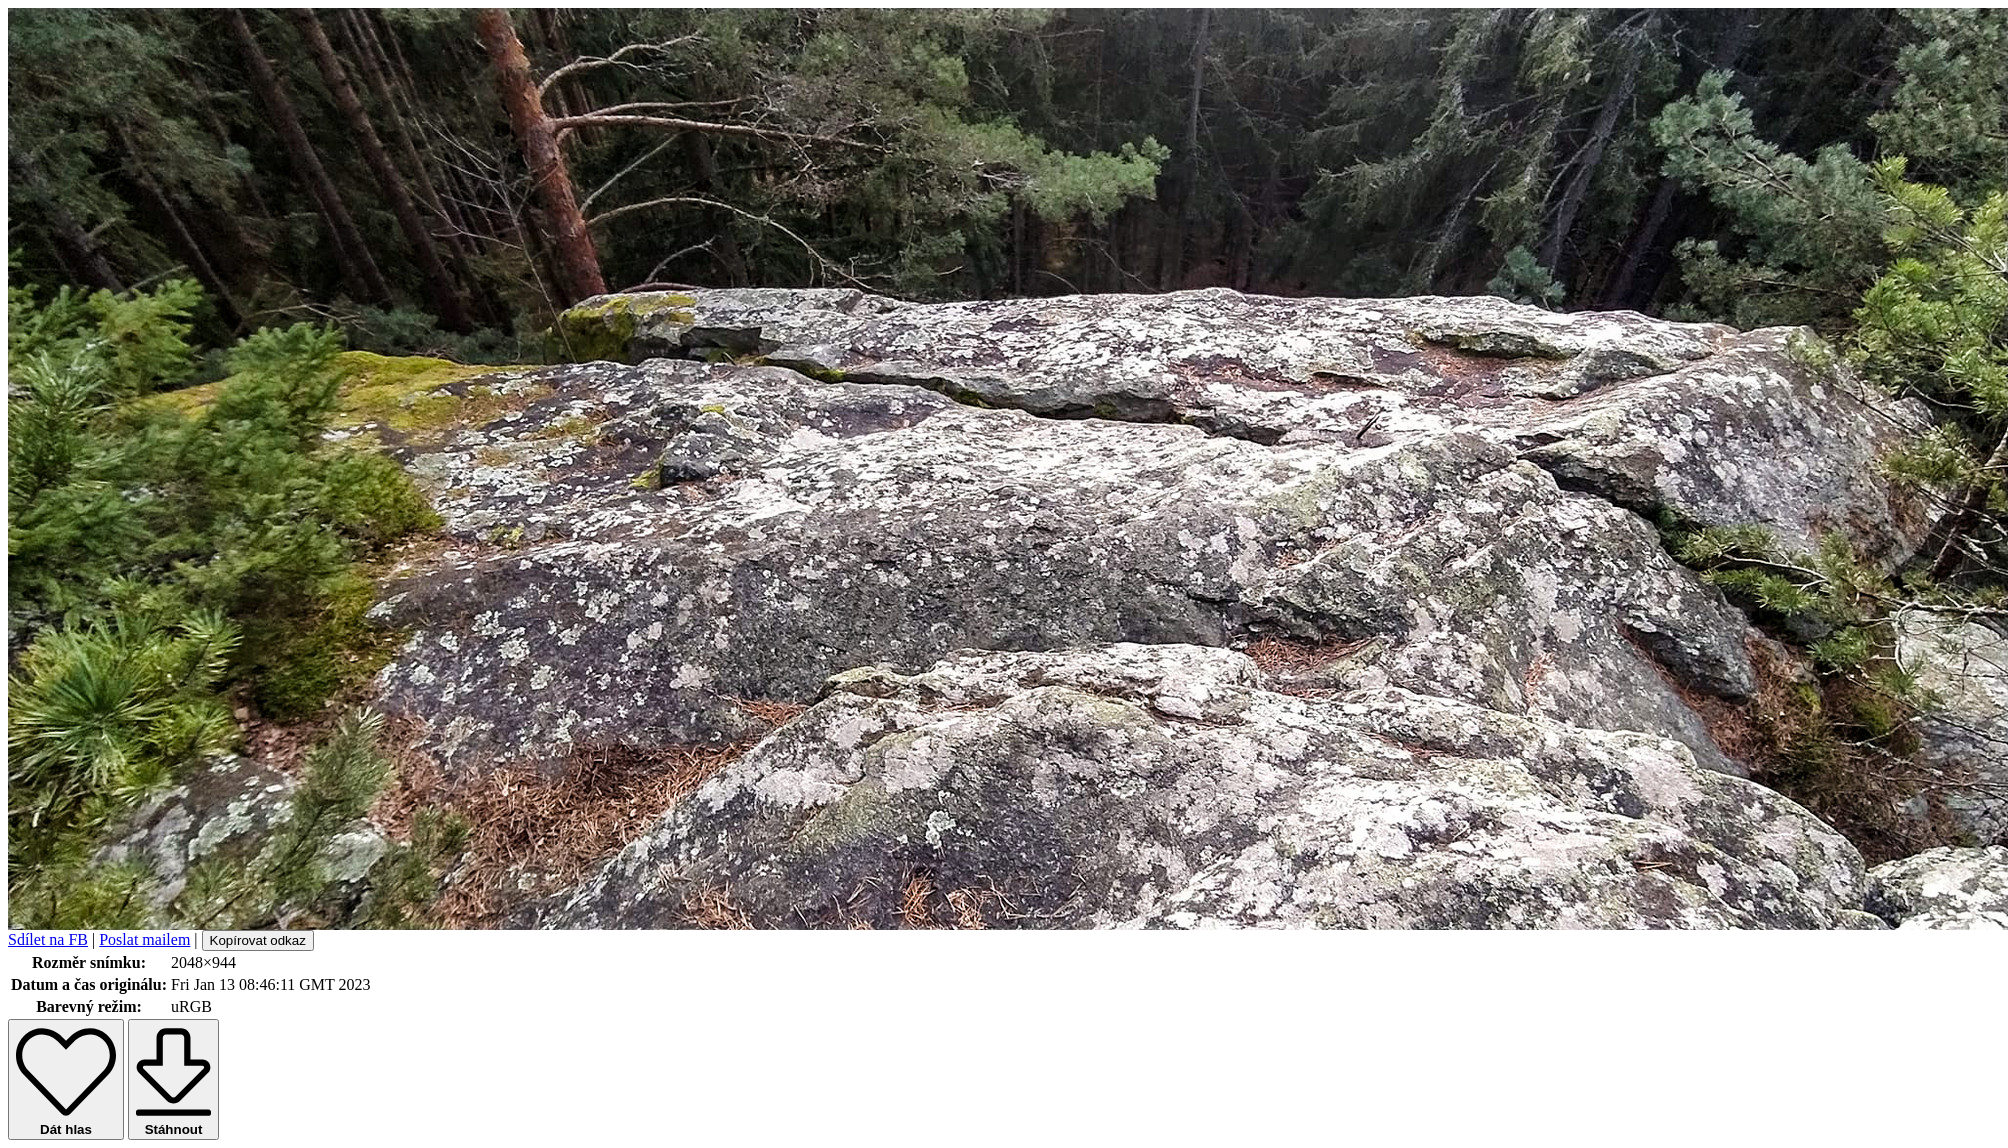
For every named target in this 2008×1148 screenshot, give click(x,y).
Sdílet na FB (48, 939)
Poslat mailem (144, 939)
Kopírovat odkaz (258, 940)
